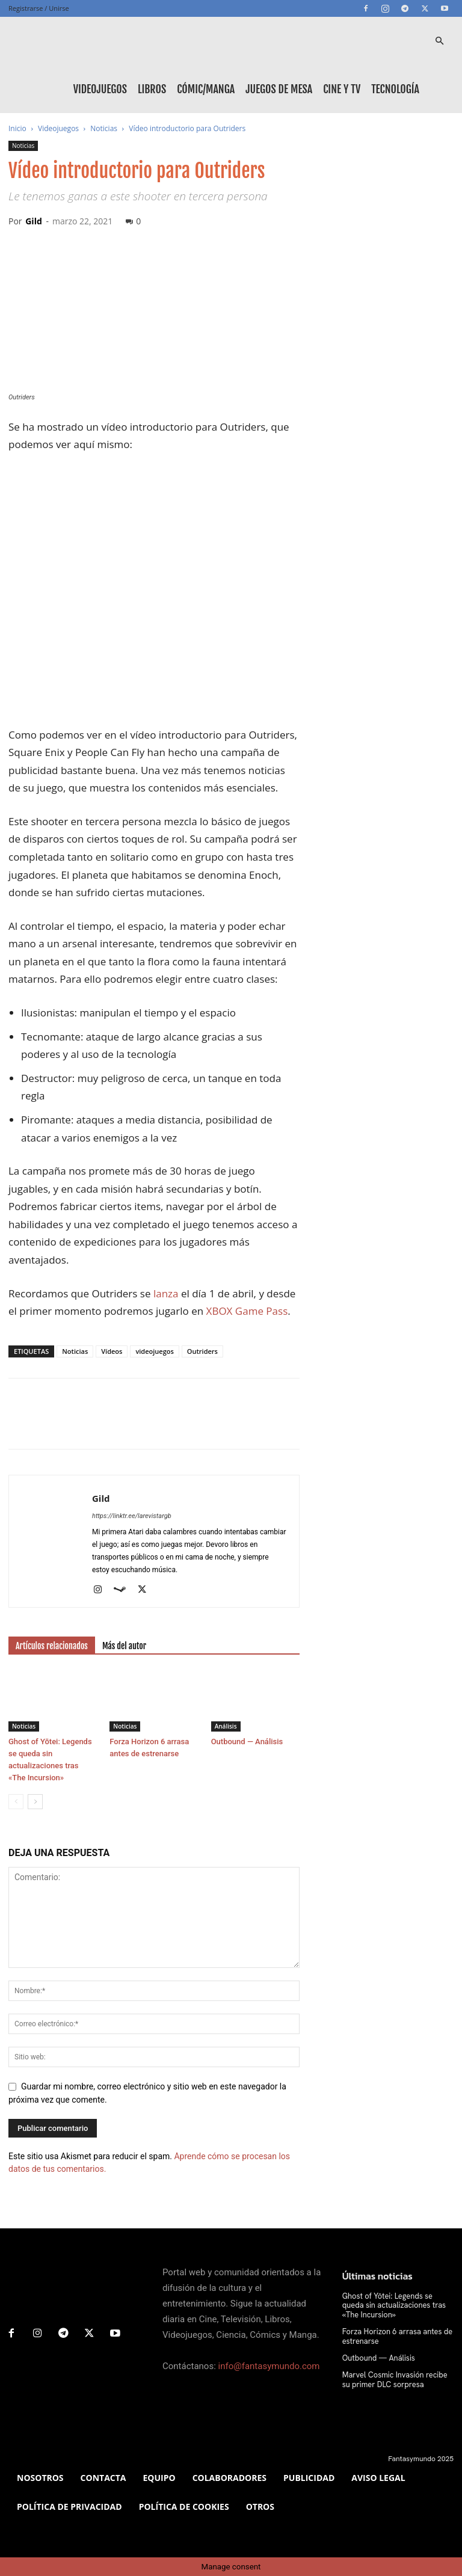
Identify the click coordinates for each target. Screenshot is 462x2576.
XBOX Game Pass (247, 1311)
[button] (439, 41)
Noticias (103, 128)
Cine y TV (341, 89)
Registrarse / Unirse (38, 8)
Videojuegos (100, 89)
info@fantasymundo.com (269, 2366)
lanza (166, 1293)
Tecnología (395, 89)
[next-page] (35, 1801)
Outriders (202, 1351)
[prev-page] (15, 1801)
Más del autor (124, 1646)
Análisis (226, 1726)
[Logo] (62, 41)
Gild (33, 221)
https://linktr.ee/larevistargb (131, 1516)
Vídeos (111, 1351)
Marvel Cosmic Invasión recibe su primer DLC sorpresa (396, 2378)
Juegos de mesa (278, 89)
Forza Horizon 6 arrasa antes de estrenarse (394, 2335)
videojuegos (154, 1351)
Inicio (17, 128)
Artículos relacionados (52, 1646)
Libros (152, 89)
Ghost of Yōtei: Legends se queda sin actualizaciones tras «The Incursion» (395, 2305)
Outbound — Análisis (247, 1741)
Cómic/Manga (206, 89)
